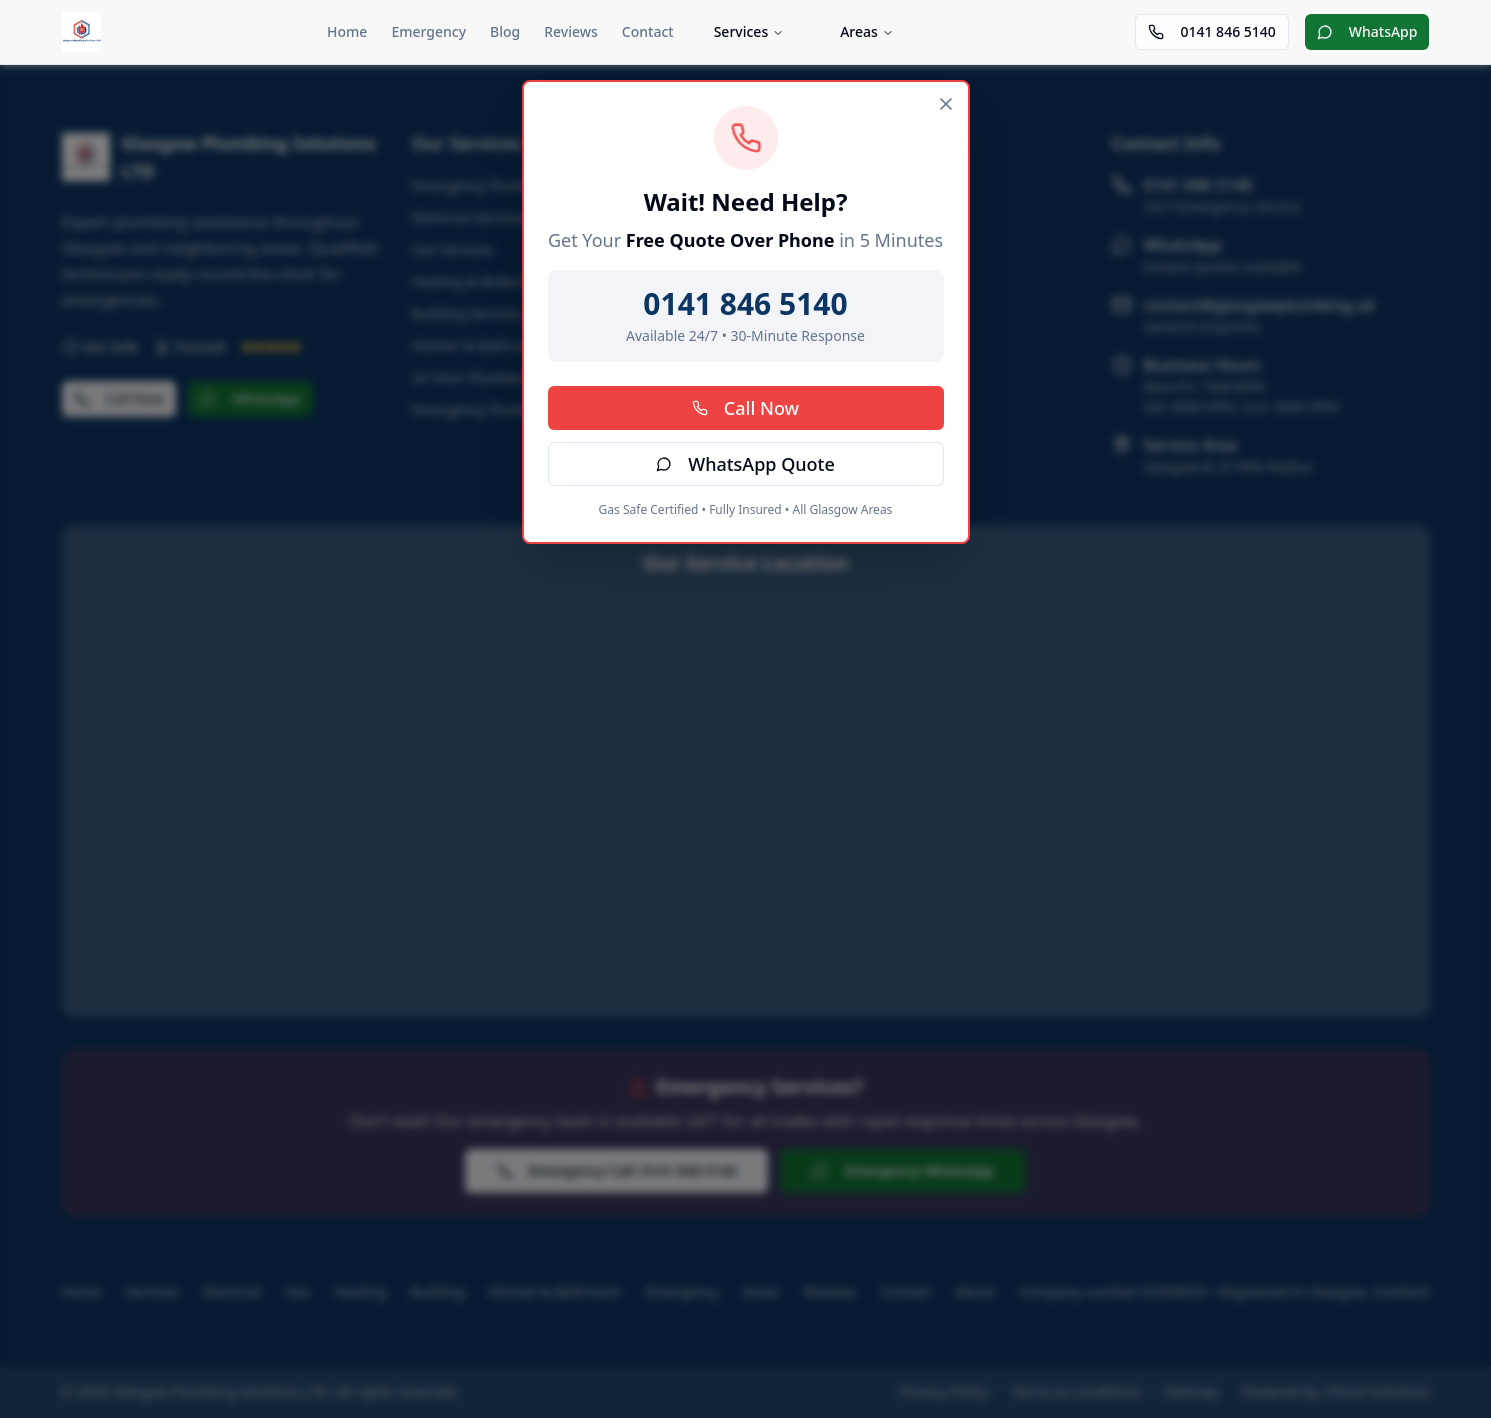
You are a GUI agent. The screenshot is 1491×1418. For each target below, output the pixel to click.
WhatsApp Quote (745, 464)
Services (749, 31)
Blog (505, 31)
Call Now (745, 408)
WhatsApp (1367, 31)
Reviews (571, 31)
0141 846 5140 (1211, 31)
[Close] (946, 104)
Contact (648, 31)
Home (347, 31)
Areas (867, 31)
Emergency (428, 31)
